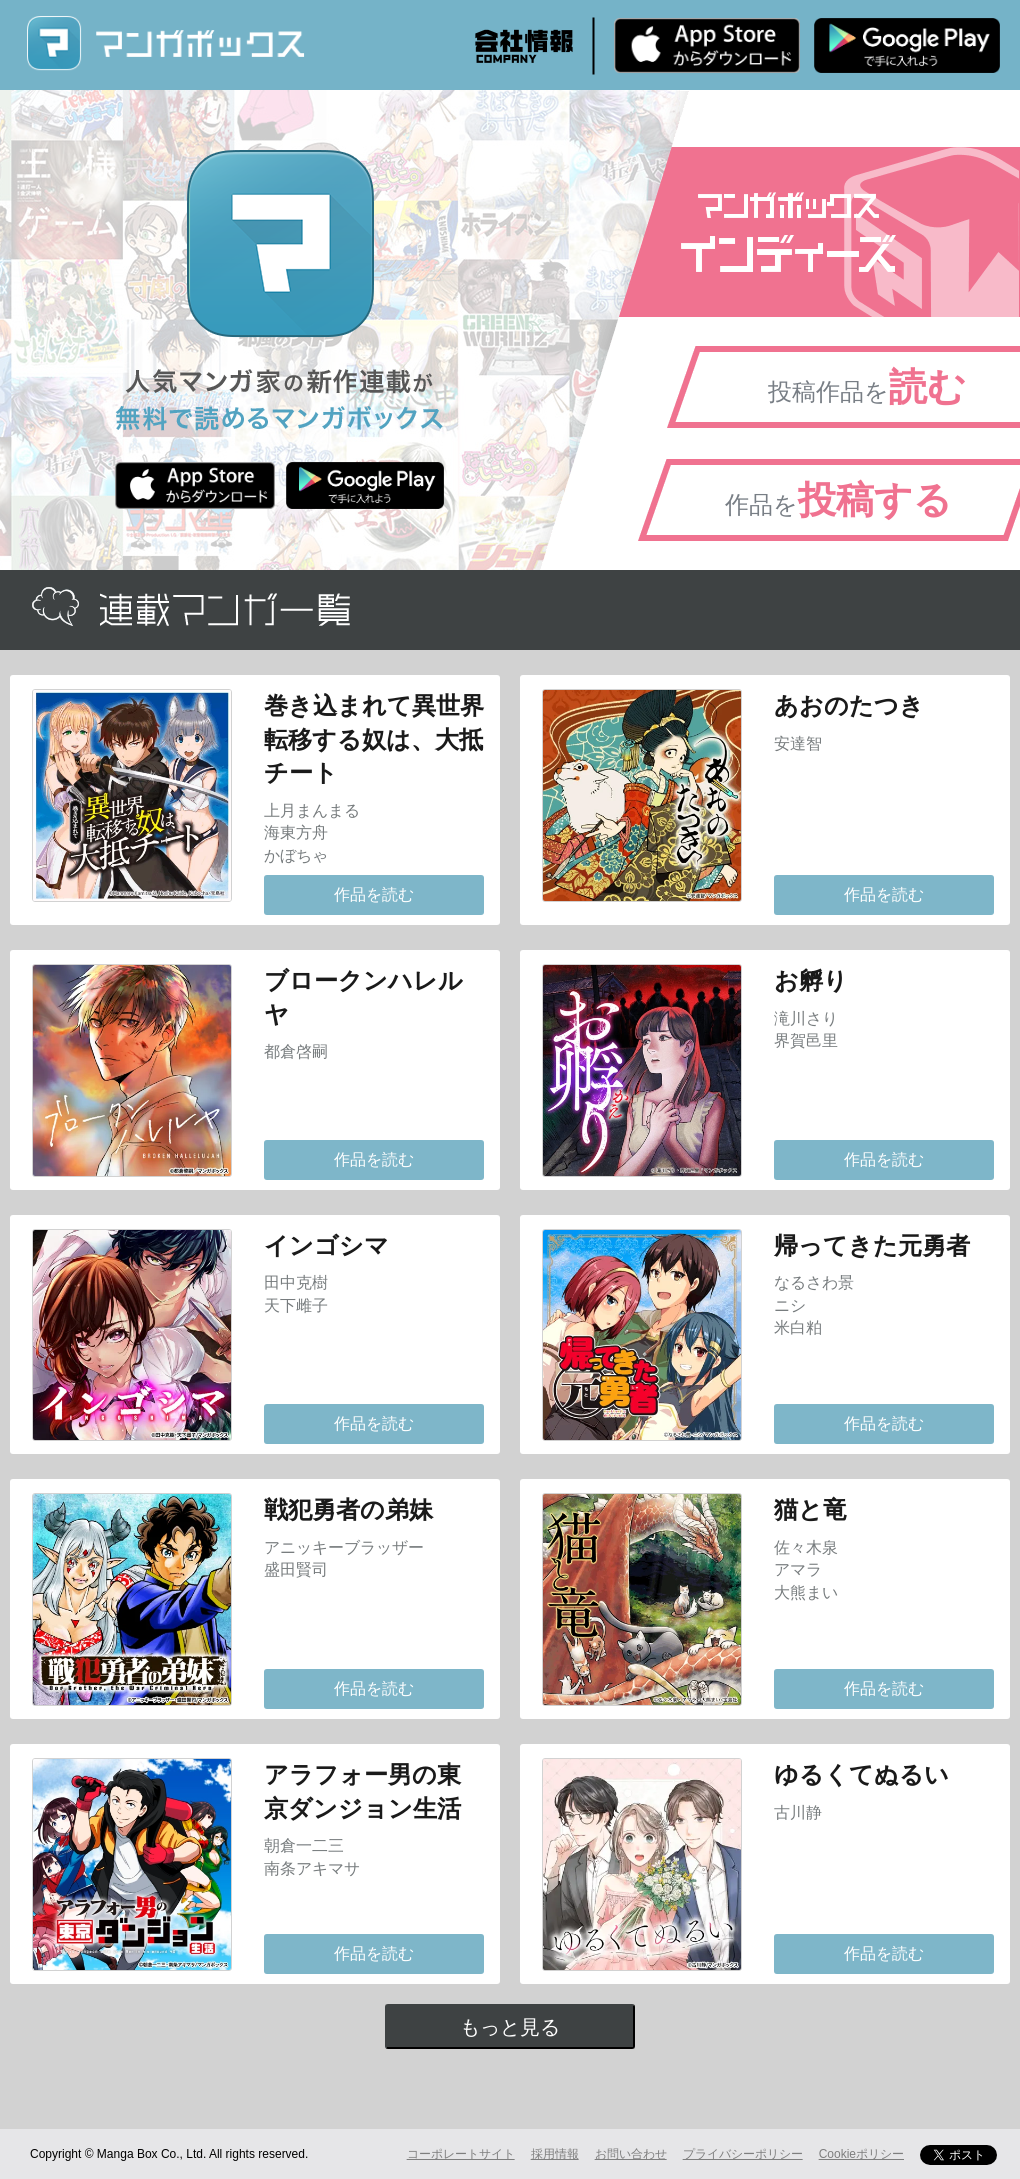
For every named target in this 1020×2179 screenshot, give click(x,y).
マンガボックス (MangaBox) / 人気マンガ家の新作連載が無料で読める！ (165, 43)
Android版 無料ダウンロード (907, 45)
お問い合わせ (631, 2154)
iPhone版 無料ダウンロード (707, 45)
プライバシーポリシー (743, 2154)
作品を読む (374, 894)
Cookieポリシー (861, 2154)
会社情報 (524, 46)
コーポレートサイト (461, 2154)
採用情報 (555, 2154)
